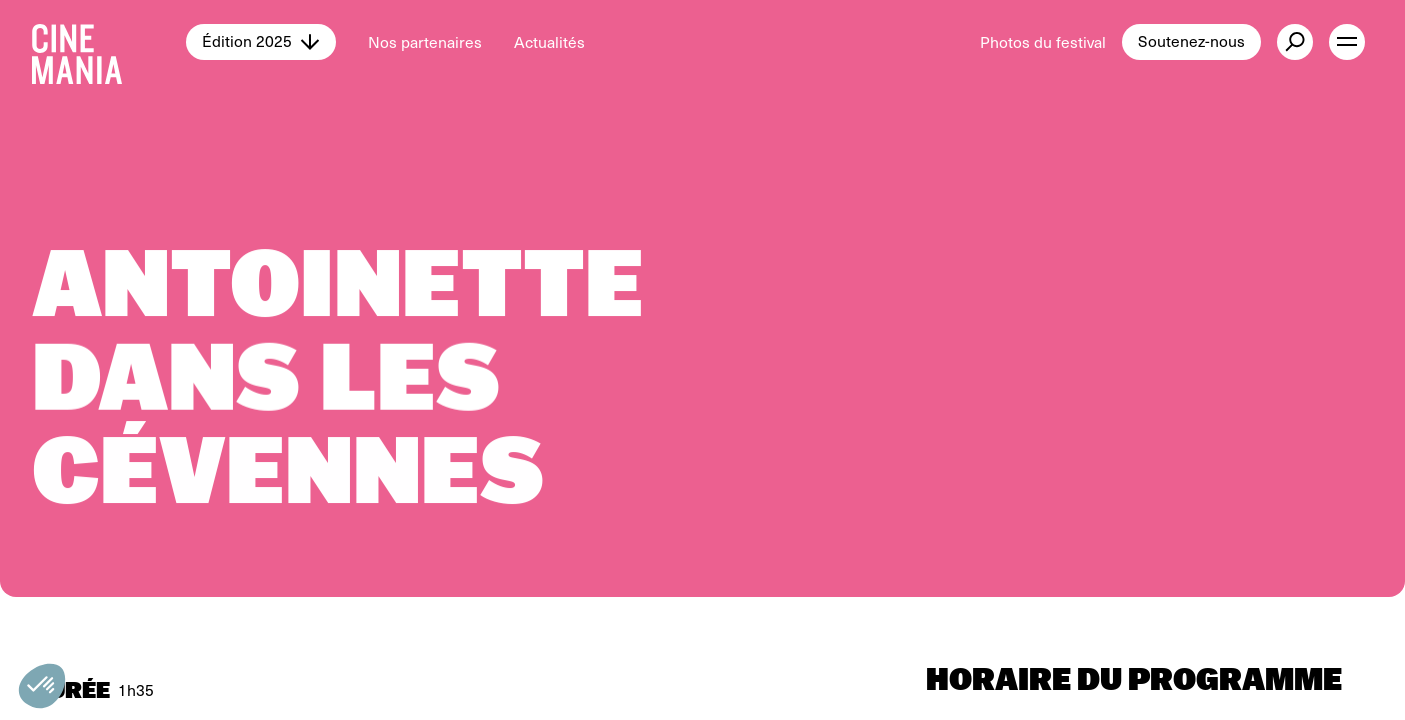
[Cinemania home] (109, 42)
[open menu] (1347, 42)
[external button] (1295, 42)
